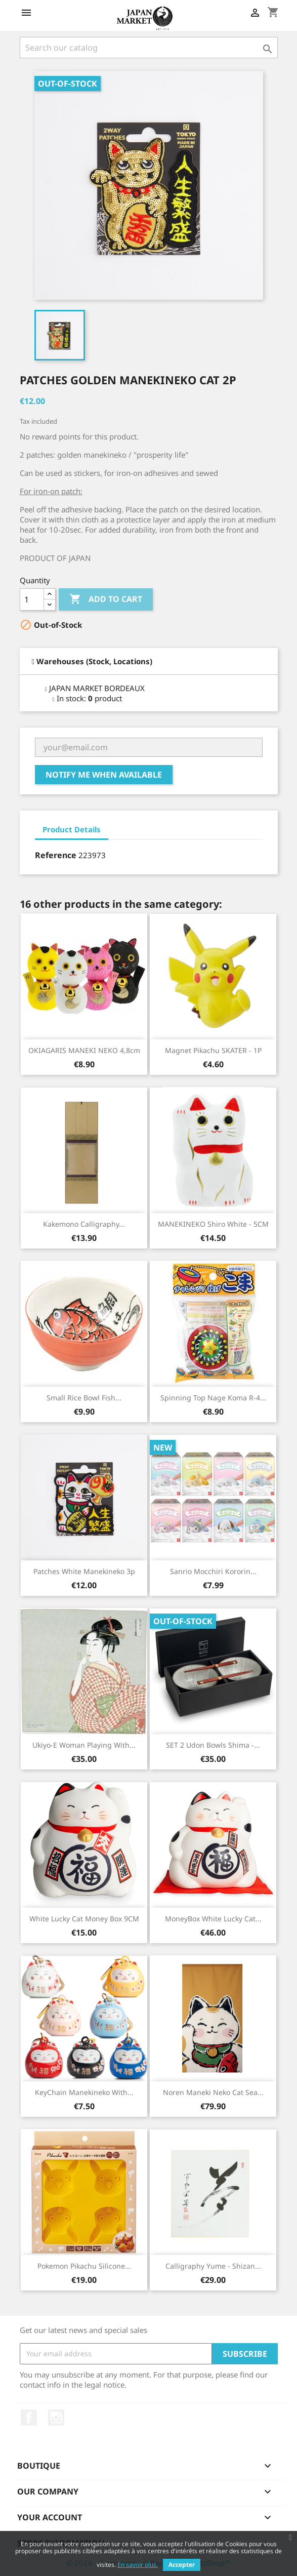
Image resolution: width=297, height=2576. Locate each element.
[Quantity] (32, 599)
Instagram (56, 2417)
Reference (55, 855)
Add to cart (105, 599)
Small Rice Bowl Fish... (84, 1397)
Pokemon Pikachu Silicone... (84, 2266)
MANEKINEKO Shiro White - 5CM (213, 1224)
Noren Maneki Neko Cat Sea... (213, 2092)
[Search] (149, 47)
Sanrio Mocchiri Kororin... (213, 1571)
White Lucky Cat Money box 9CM (84, 1918)
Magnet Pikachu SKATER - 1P (213, 1050)
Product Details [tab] (72, 829)
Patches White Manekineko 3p (84, 1571)
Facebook (29, 2417)
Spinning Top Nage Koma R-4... (213, 1397)
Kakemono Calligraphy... (84, 1224)
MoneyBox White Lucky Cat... (213, 1918)
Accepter (181, 2564)
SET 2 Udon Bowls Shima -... (213, 1745)
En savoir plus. (137, 2564)
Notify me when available (104, 774)
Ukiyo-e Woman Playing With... (84, 1745)
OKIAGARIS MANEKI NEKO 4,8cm (84, 1050)
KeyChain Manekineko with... (84, 2092)
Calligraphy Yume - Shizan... (213, 2266)
